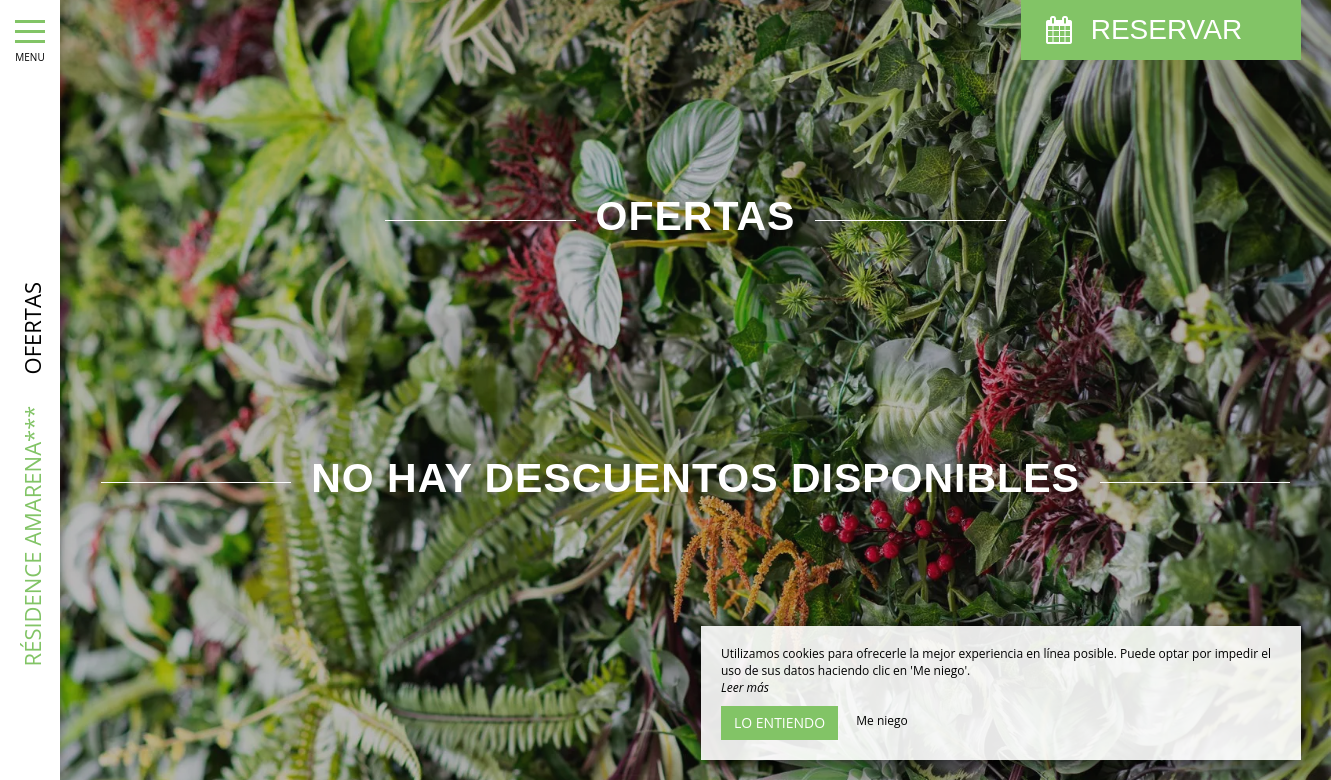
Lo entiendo (779, 722)
